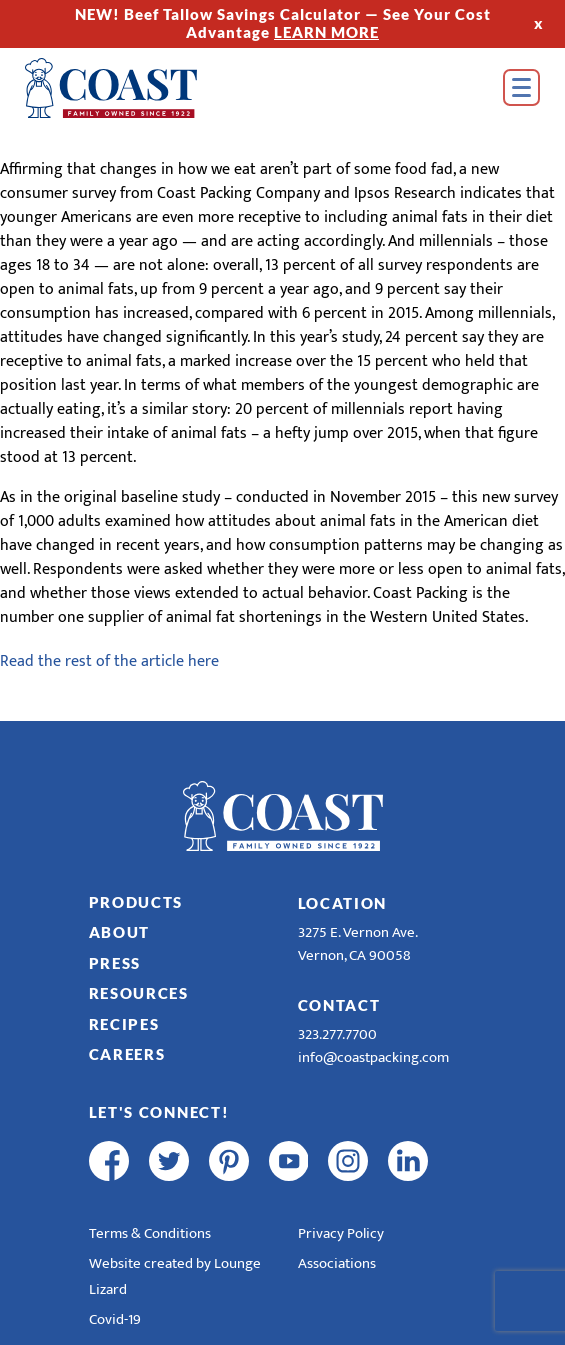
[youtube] (289, 1161)
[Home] (140, 88)
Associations (337, 1263)
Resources (139, 993)
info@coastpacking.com (373, 1057)
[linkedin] (408, 1161)
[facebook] (109, 1161)
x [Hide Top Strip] (539, 23)
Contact (339, 1005)
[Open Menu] (521, 87)
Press (115, 963)
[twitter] (169, 1161)
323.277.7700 (337, 1034)
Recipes (124, 1024)
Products (136, 902)
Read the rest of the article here (109, 661)
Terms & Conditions (150, 1233)
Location (343, 903)
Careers (127, 1054)
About (120, 932)
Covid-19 (115, 1319)
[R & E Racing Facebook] (468, 1161)
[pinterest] (229, 1161)
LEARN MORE (326, 32)
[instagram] (348, 1161)
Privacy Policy (341, 1233)
